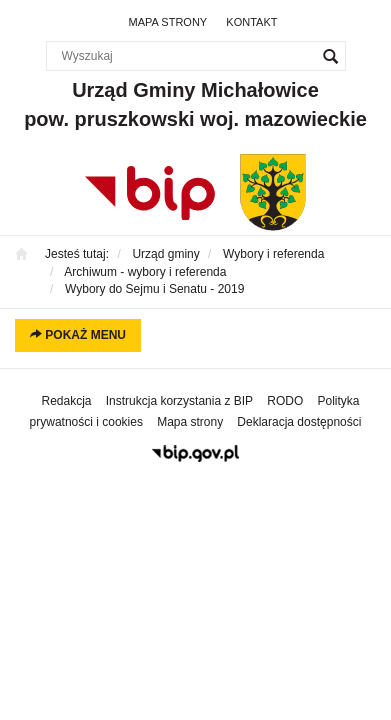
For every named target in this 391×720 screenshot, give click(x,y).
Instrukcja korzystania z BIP (179, 401)
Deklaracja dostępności (299, 422)
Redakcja (67, 401)
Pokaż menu (78, 335)
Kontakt (251, 22)
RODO (285, 401)
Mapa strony (168, 22)
